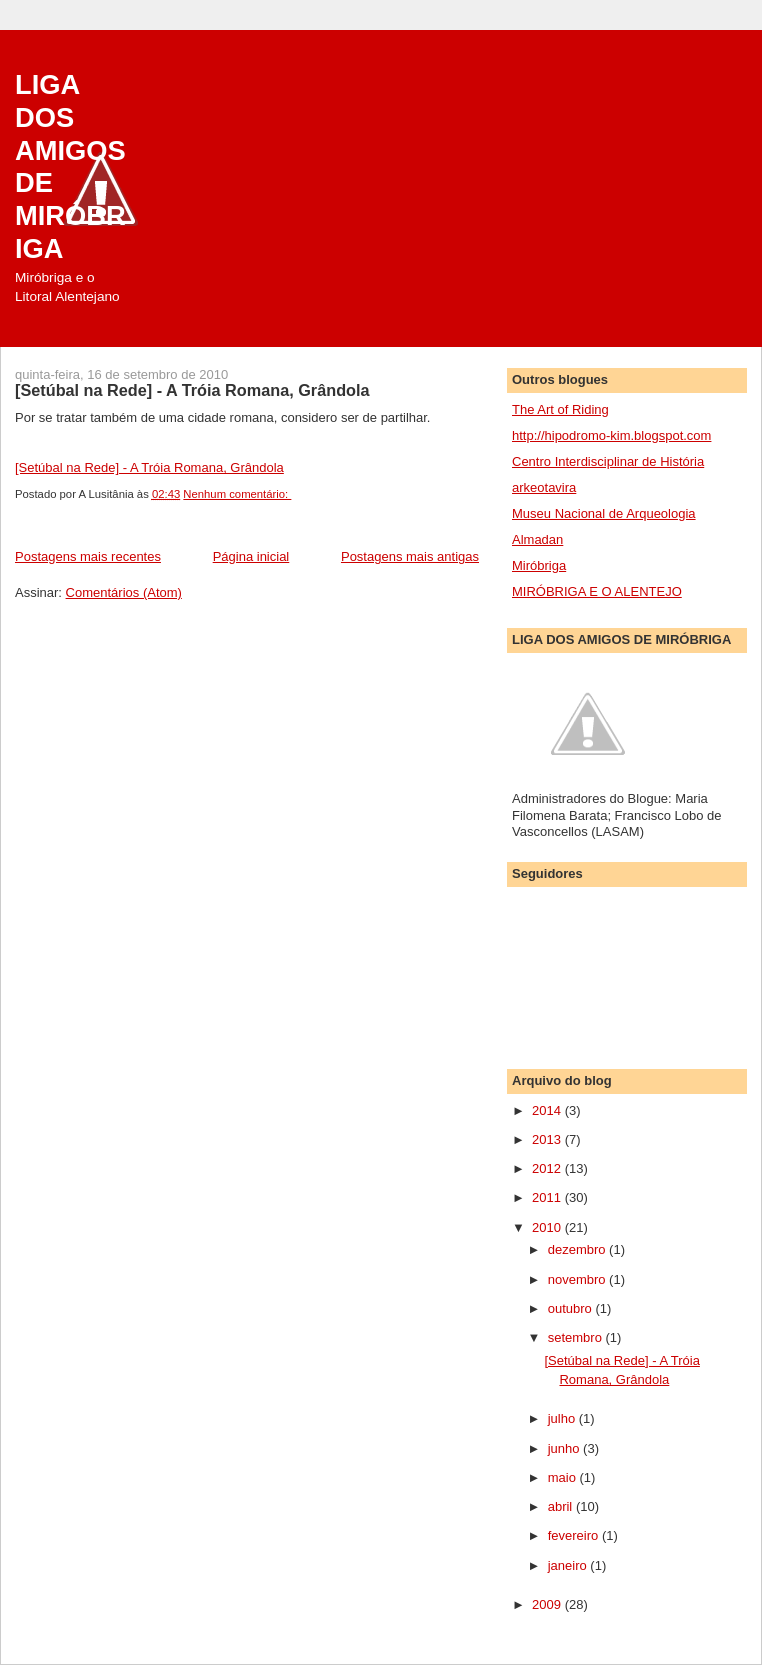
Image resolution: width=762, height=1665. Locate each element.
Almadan (537, 539)
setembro (577, 1337)
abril (562, 1506)
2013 (548, 1139)
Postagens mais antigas (410, 556)
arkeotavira (544, 487)
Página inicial (251, 556)
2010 (548, 1227)
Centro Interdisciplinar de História (608, 461)
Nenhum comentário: (237, 494)
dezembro (578, 1249)
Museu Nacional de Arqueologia (604, 513)
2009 (548, 1604)
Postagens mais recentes (88, 556)
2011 (548, 1197)
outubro (572, 1308)
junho (565, 1448)
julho (563, 1418)
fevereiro (575, 1535)
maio (564, 1477)
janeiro (569, 1565)
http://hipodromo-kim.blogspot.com (611, 435)
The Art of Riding (560, 409)
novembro (578, 1279)
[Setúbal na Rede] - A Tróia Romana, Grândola (192, 390)
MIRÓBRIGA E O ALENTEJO (597, 591)
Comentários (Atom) (124, 592)
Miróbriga (539, 565)
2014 (548, 1110)
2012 (548, 1168)
